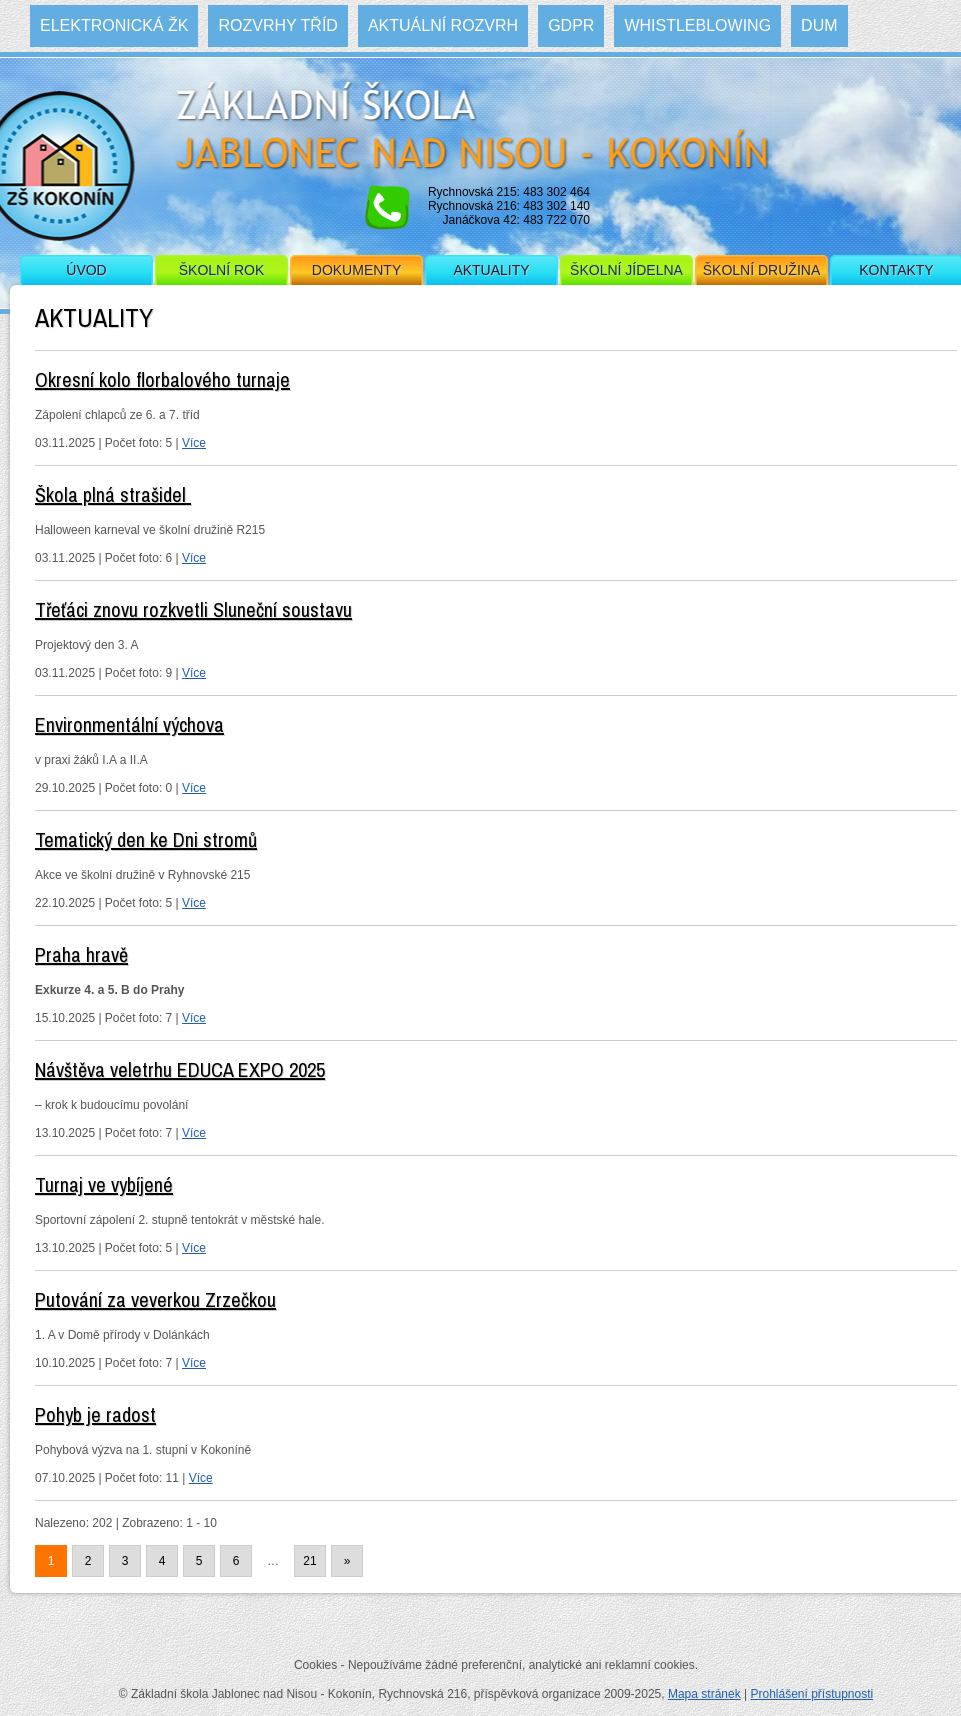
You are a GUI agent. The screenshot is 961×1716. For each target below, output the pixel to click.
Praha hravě (81, 954)
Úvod (86, 270)
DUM (819, 25)
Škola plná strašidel (113, 494)
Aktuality (491, 270)
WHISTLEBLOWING (697, 25)
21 (309, 1561)
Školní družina (761, 270)
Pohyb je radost (95, 1414)
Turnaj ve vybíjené (104, 1184)
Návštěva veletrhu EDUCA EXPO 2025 (180, 1069)
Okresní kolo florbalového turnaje (162, 379)
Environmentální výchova (129, 724)
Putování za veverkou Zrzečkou (155, 1299)
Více (194, 443)
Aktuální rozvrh (443, 25)
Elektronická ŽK (114, 25)
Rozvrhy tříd (277, 25)
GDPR (571, 25)
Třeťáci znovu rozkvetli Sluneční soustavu (193, 609)
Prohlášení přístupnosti (811, 1694)
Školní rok (222, 270)
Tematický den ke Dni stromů (146, 839)
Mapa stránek (704, 1694)
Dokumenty (356, 270)
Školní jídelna (626, 270)
